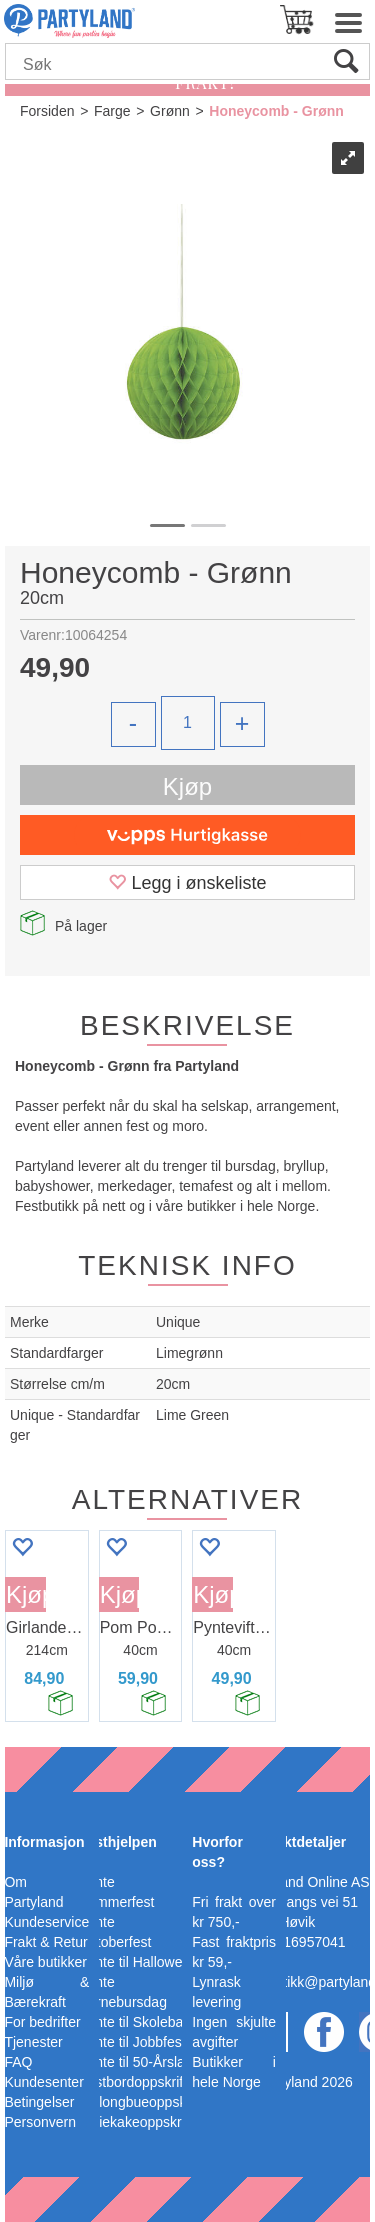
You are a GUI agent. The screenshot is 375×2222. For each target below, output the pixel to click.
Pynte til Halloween (138, 1962)
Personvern (40, 2122)
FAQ (18, 2062)
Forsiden (47, 111)
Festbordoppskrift (133, 2082)
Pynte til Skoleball (134, 2022)
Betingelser (39, 2102)
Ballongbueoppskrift (140, 2102)
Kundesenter (43, 2082)
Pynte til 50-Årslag (136, 2062)
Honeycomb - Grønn (276, 111)
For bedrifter (42, 2022)
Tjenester (33, 2042)
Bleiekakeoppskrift (136, 2122)
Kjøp (187, 786)
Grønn (170, 111)
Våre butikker (45, 1962)
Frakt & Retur (45, 1942)
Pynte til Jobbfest (132, 2042)
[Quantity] (188, 723)
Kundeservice (46, 1922)
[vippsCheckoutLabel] (187, 835)
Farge (112, 111)
